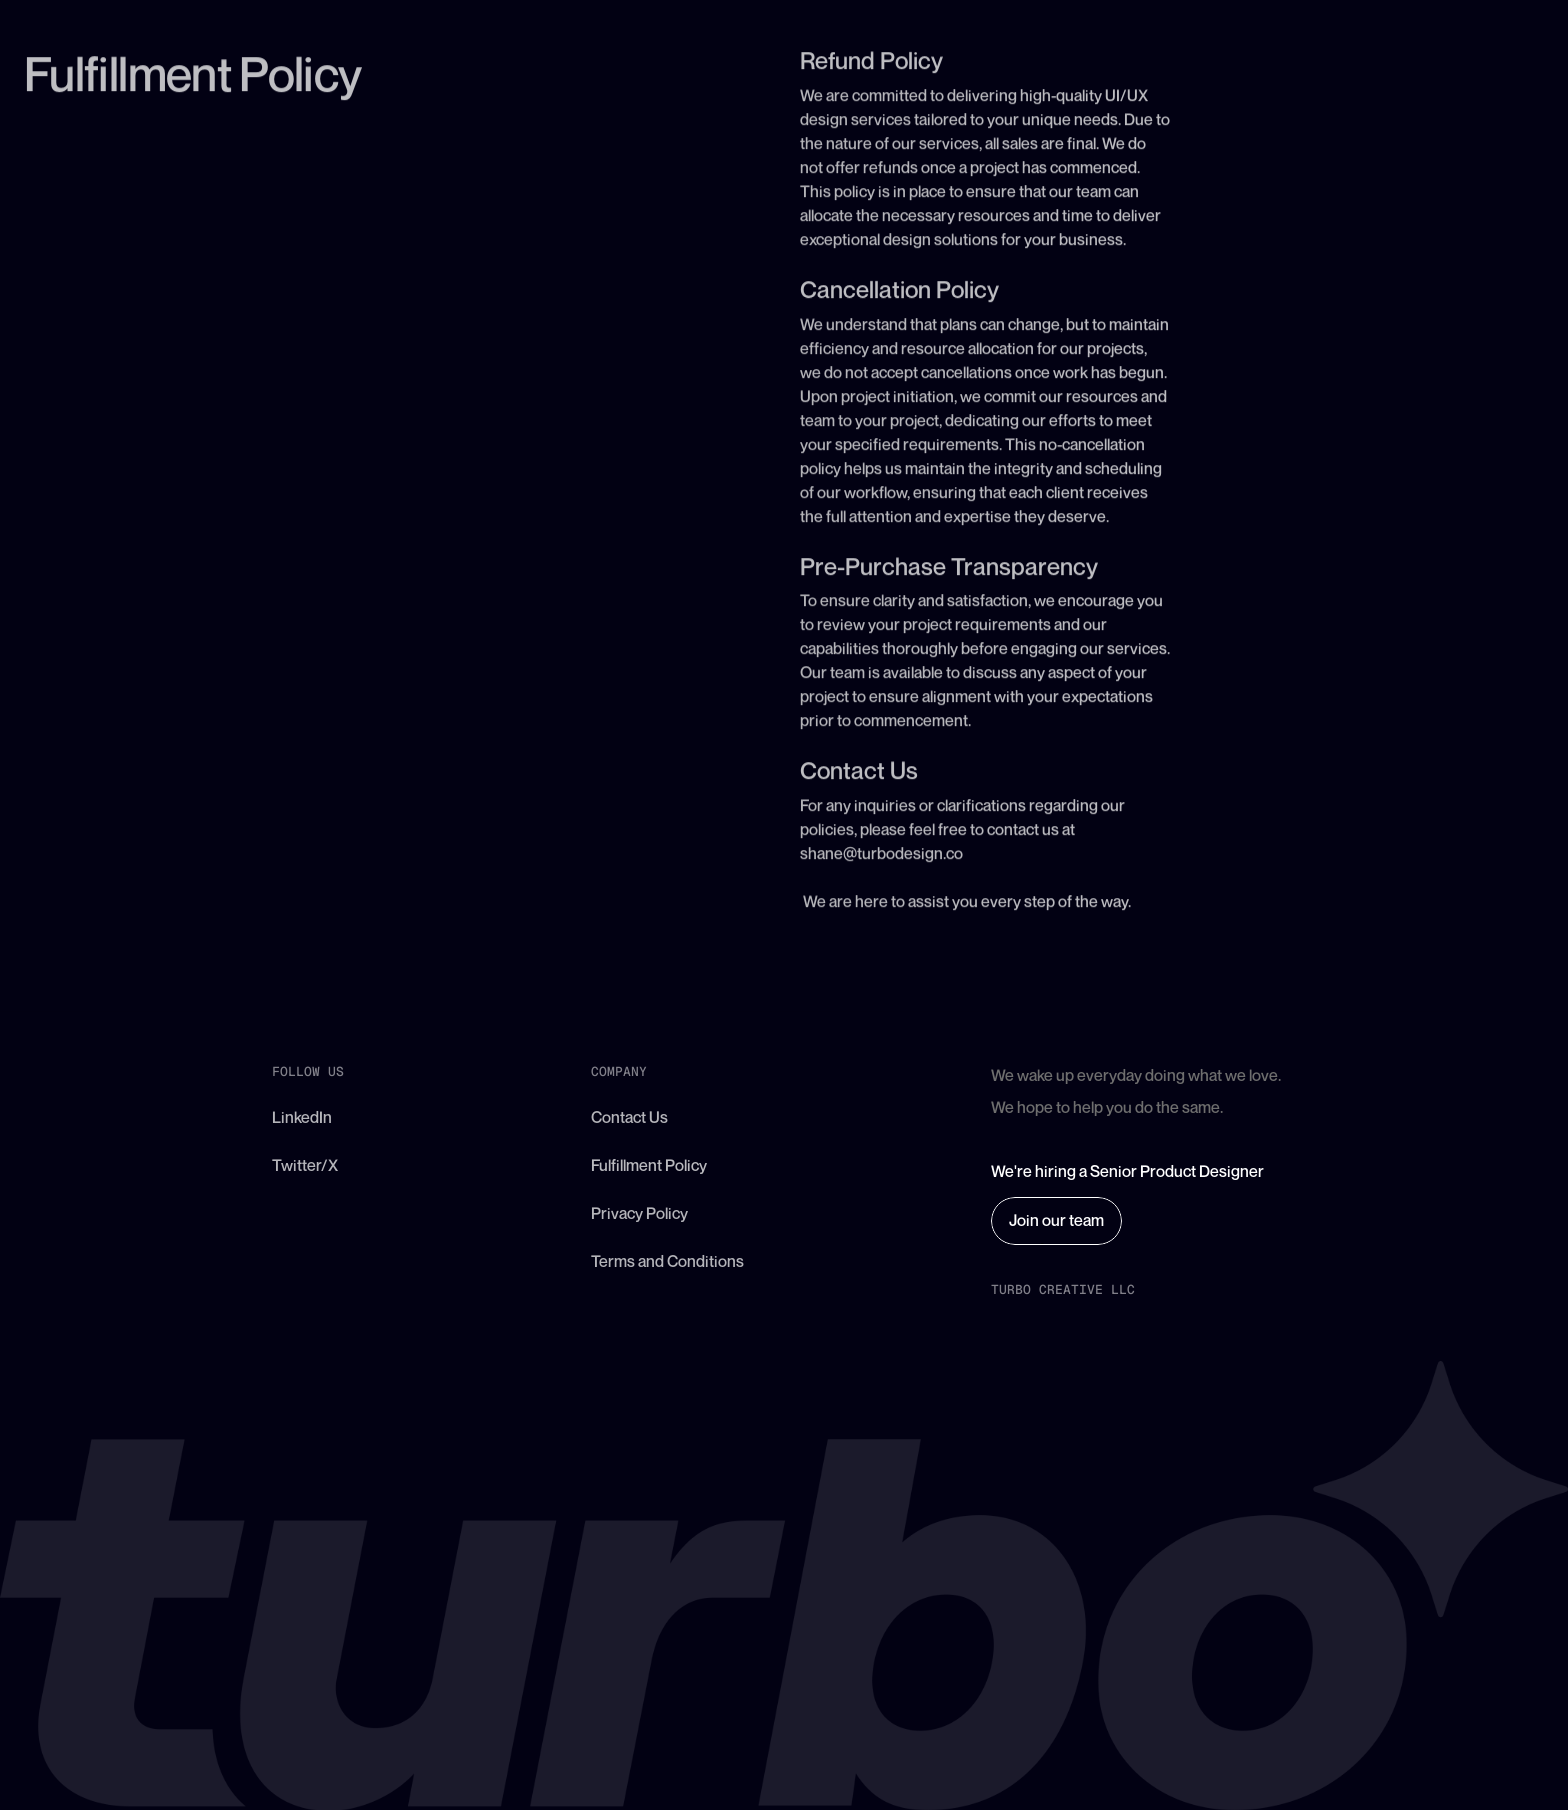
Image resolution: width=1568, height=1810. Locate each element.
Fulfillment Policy (649, 1165)
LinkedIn (302, 1117)
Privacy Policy (639, 1213)
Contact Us (629, 1117)
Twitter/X (305, 1165)
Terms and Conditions (667, 1261)
